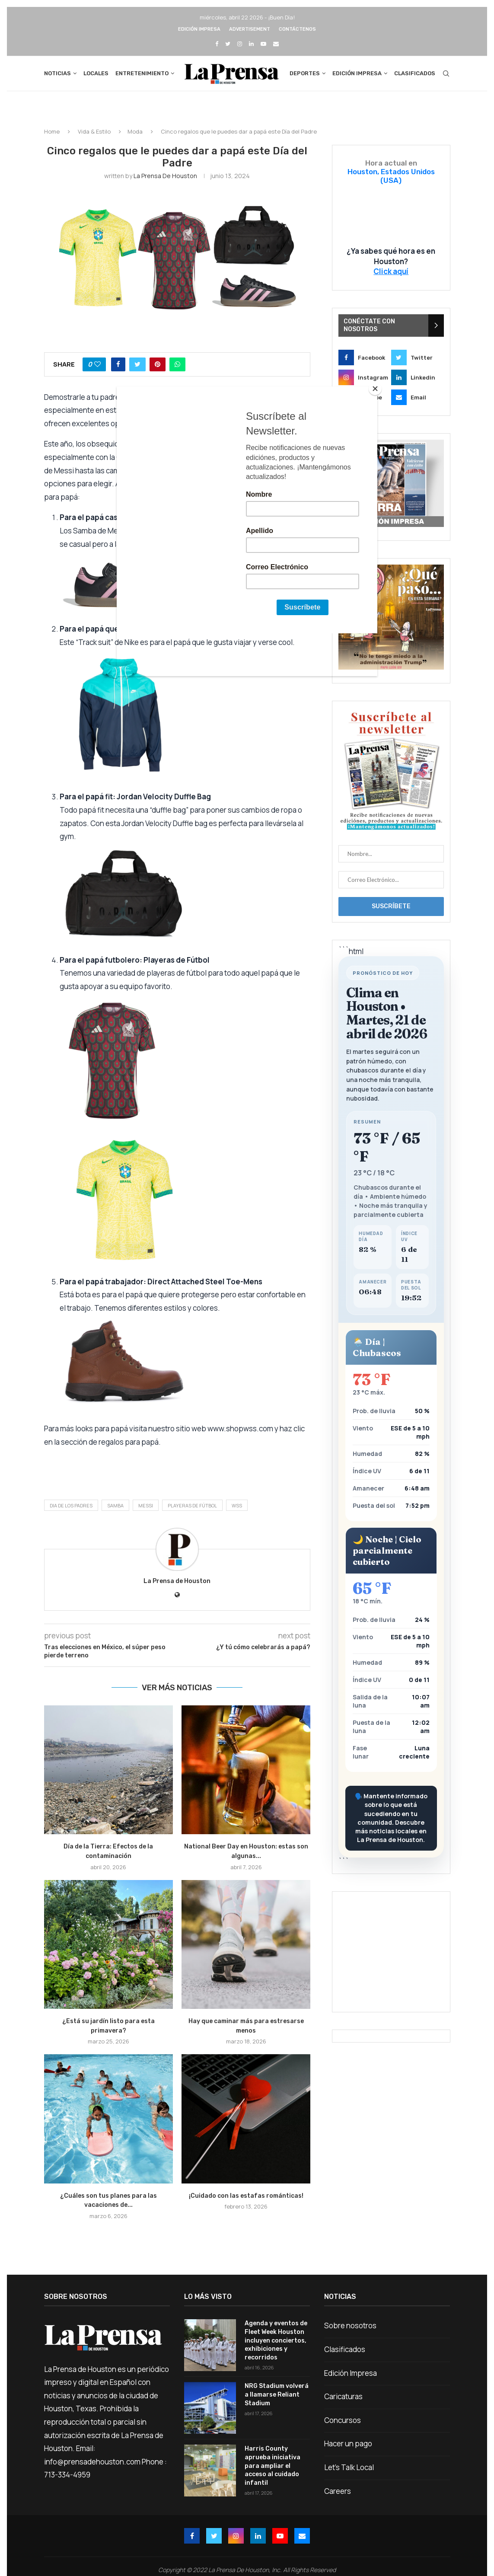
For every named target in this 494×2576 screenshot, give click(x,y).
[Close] (375, 388)
